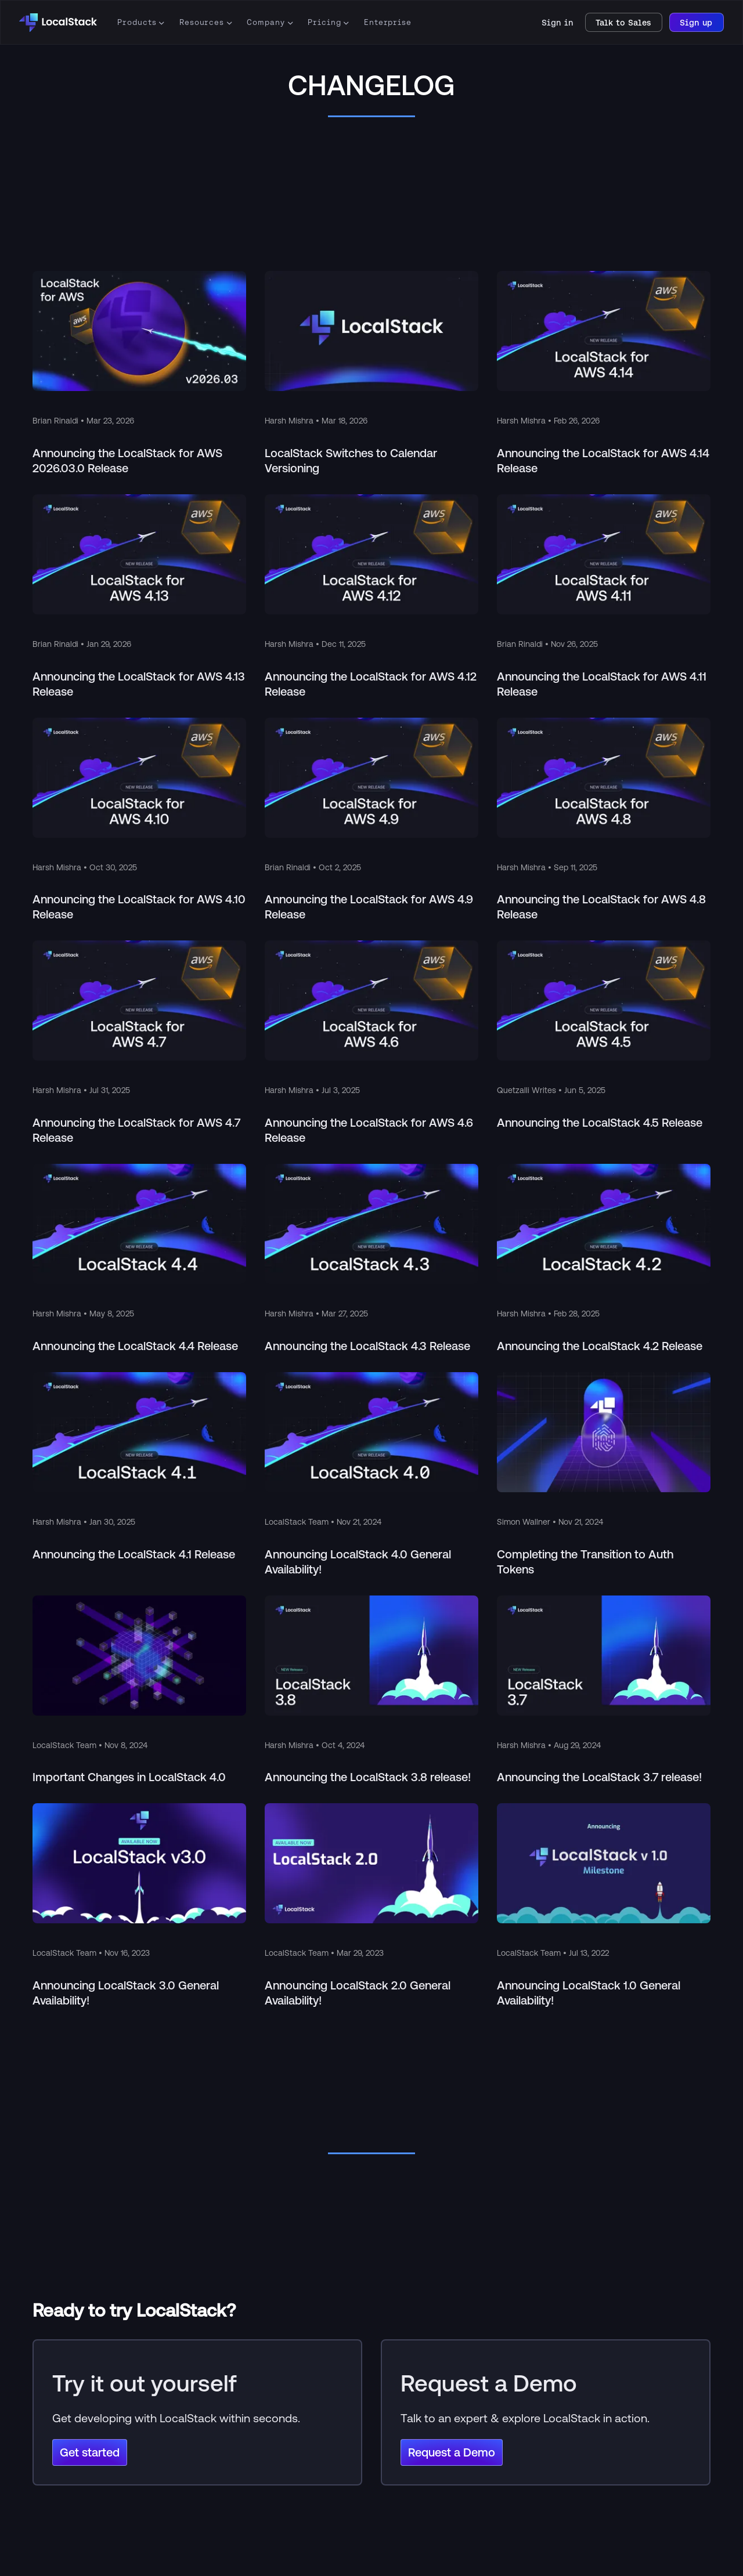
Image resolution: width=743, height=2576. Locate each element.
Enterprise (388, 22)
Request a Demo (451, 2452)
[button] (138, 23)
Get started (90, 2452)
